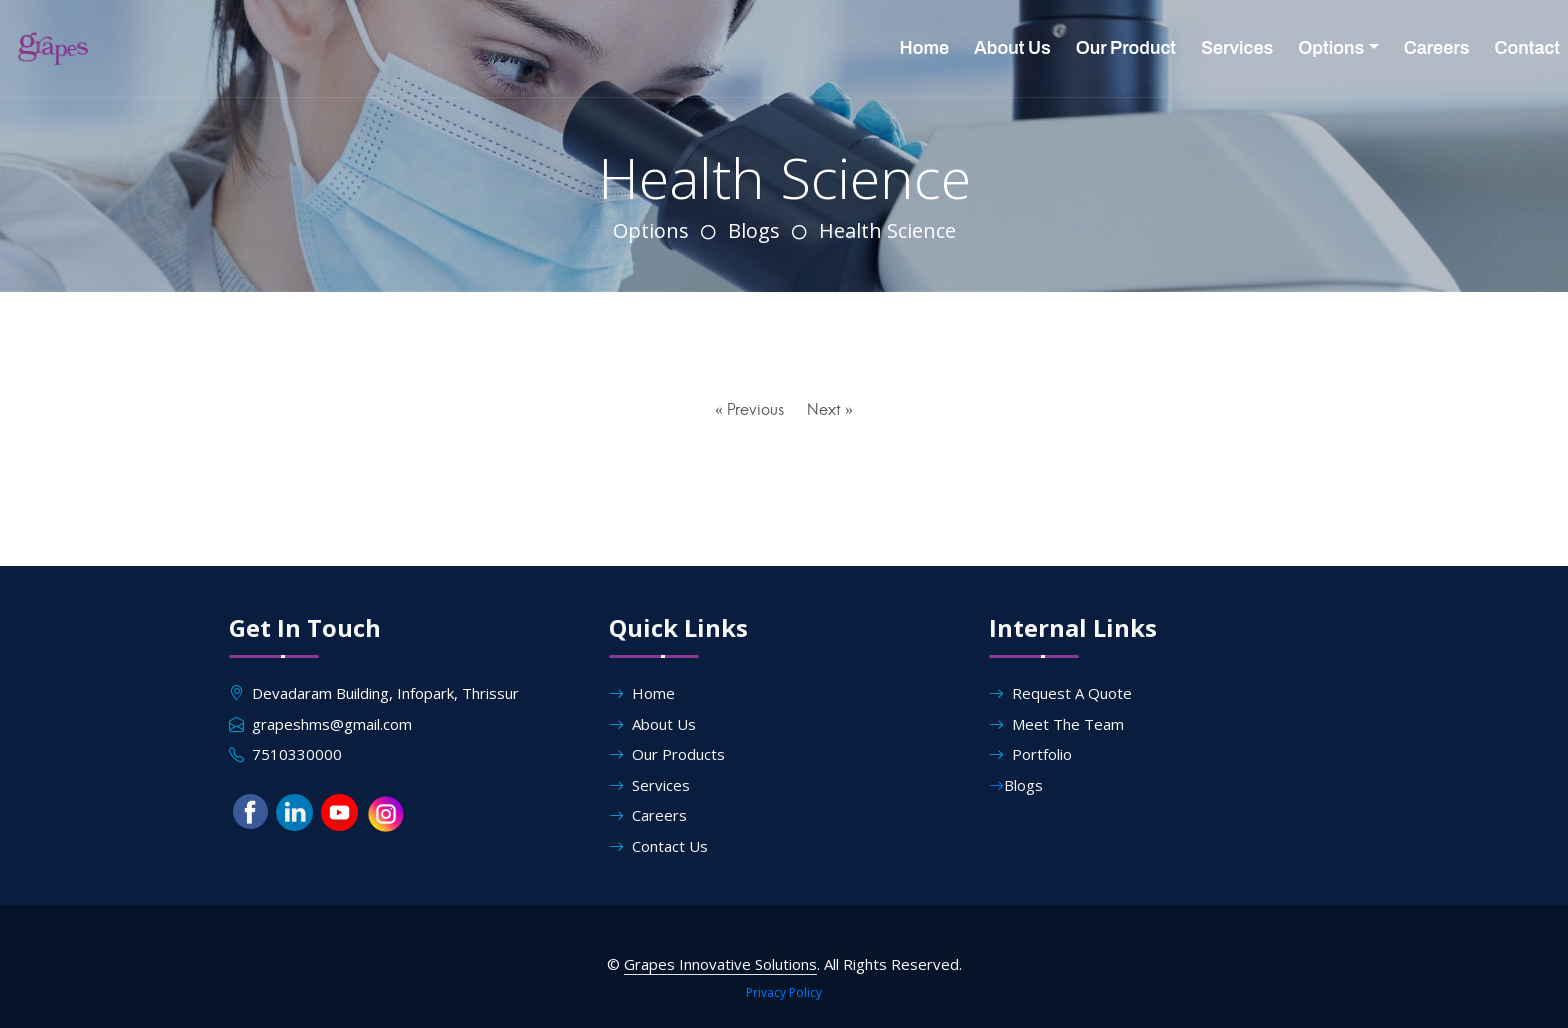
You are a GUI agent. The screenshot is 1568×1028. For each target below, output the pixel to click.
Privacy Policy (784, 992)
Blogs (754, 230)
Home (925, 48)
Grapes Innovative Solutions (720, 964)
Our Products (667, 754)
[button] (250, 814)
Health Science (887, 230)
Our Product (1126, 48)
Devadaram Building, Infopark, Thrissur (385, 693)
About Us (1012, 48)
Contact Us (658, 846)
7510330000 (297, 754)
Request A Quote (1060, 693)
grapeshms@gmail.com (332, 724)
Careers (1437, 48)
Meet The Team (1056, 724)
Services (1237, 48)
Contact (1527, 48)
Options (1331, 48)
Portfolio (1030, 754)
